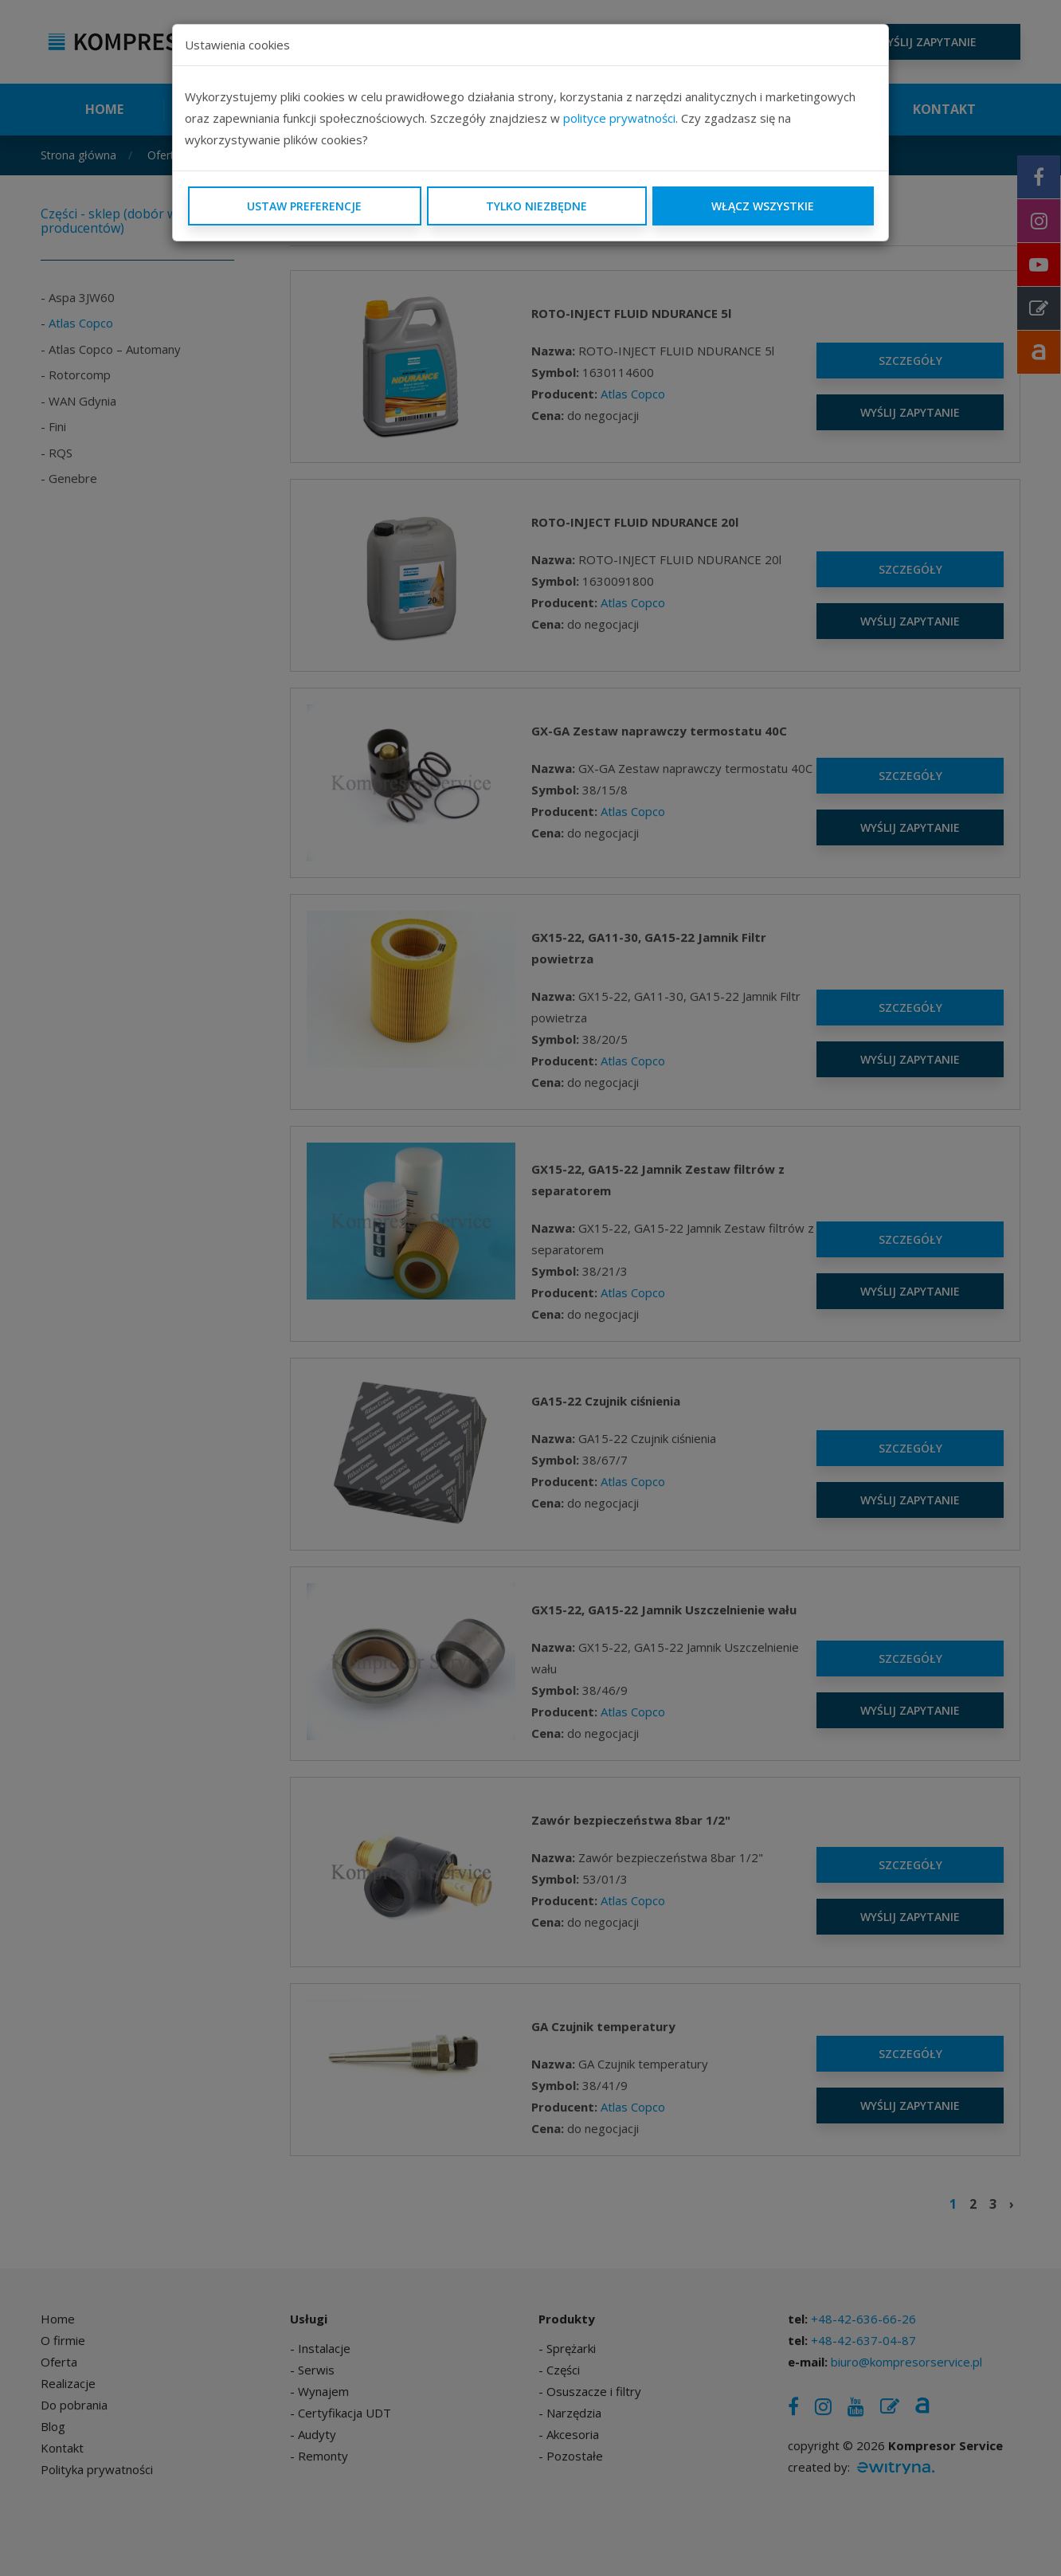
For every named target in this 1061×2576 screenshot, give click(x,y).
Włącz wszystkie (762, 206)
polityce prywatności (619, 118)
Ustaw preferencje (304, 206)
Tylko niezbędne (536, 206)
